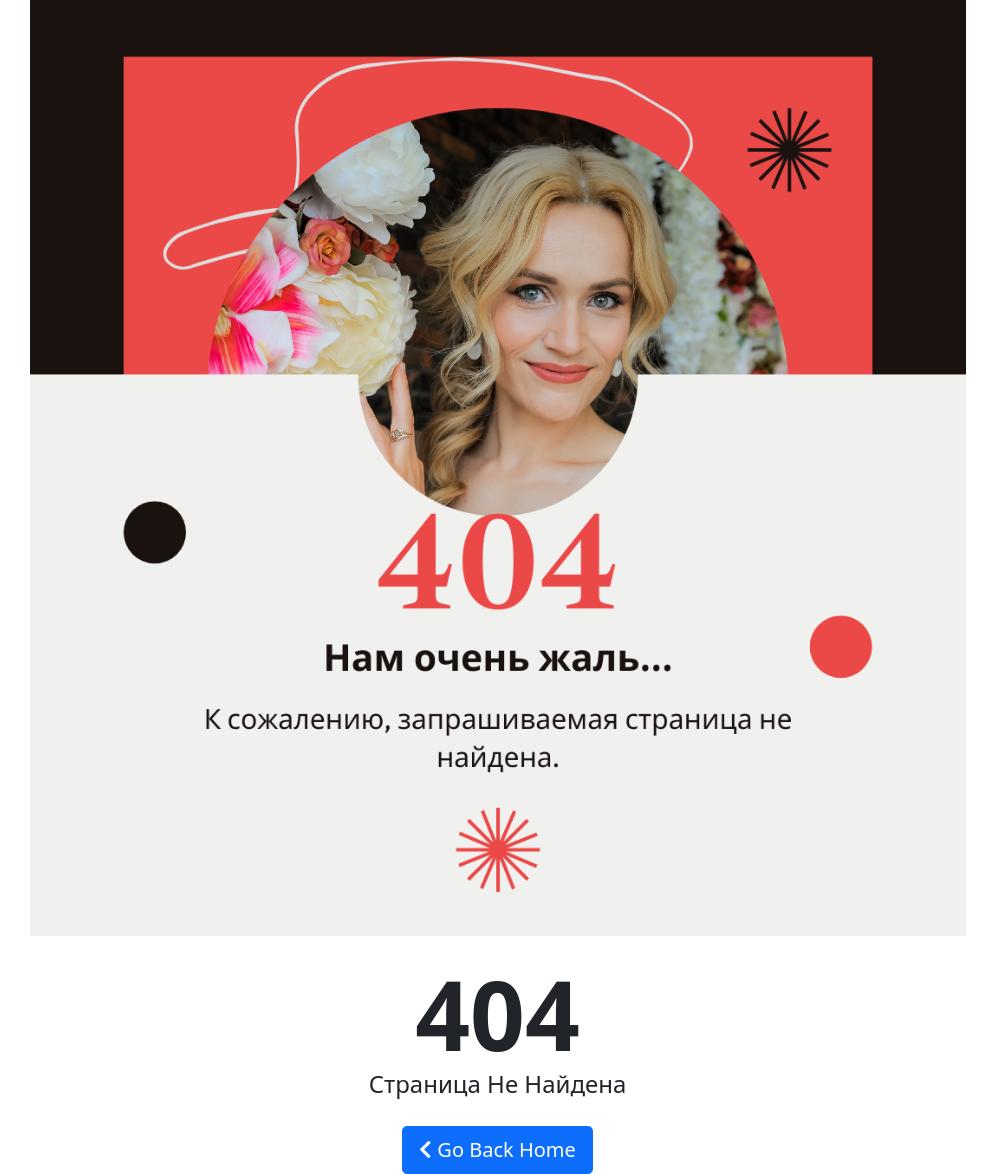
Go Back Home (497, 1149)
